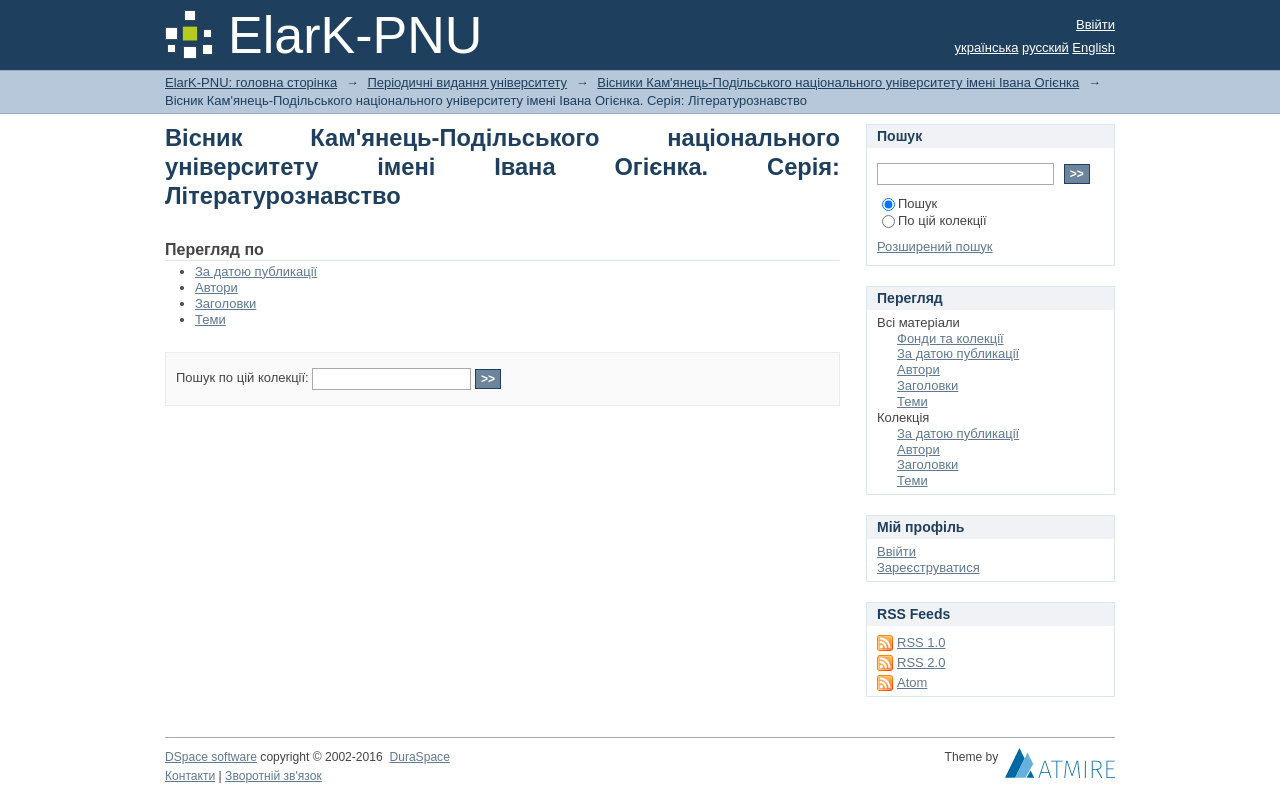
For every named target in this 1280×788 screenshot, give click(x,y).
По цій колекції (934, 220)
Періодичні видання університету (467, 82)
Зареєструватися (928, 567)
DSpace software (211, 757)
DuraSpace (419, 757)
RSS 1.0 (921, 642)
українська (987, 47)
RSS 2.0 (921, 662)
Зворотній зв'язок (273, 776)
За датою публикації (256, 271)
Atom (912, 682)
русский (1045, 47)
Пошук (909, 203)
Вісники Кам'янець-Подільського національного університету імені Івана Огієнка (838, 82)
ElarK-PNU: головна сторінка (251, 82)
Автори (216, 287)
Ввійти (1095, 24)
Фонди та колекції (950, 338)
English (1093, 47)
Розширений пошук (935, 246)
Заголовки (225, 303)
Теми (210, 319)
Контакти (190, 776)
